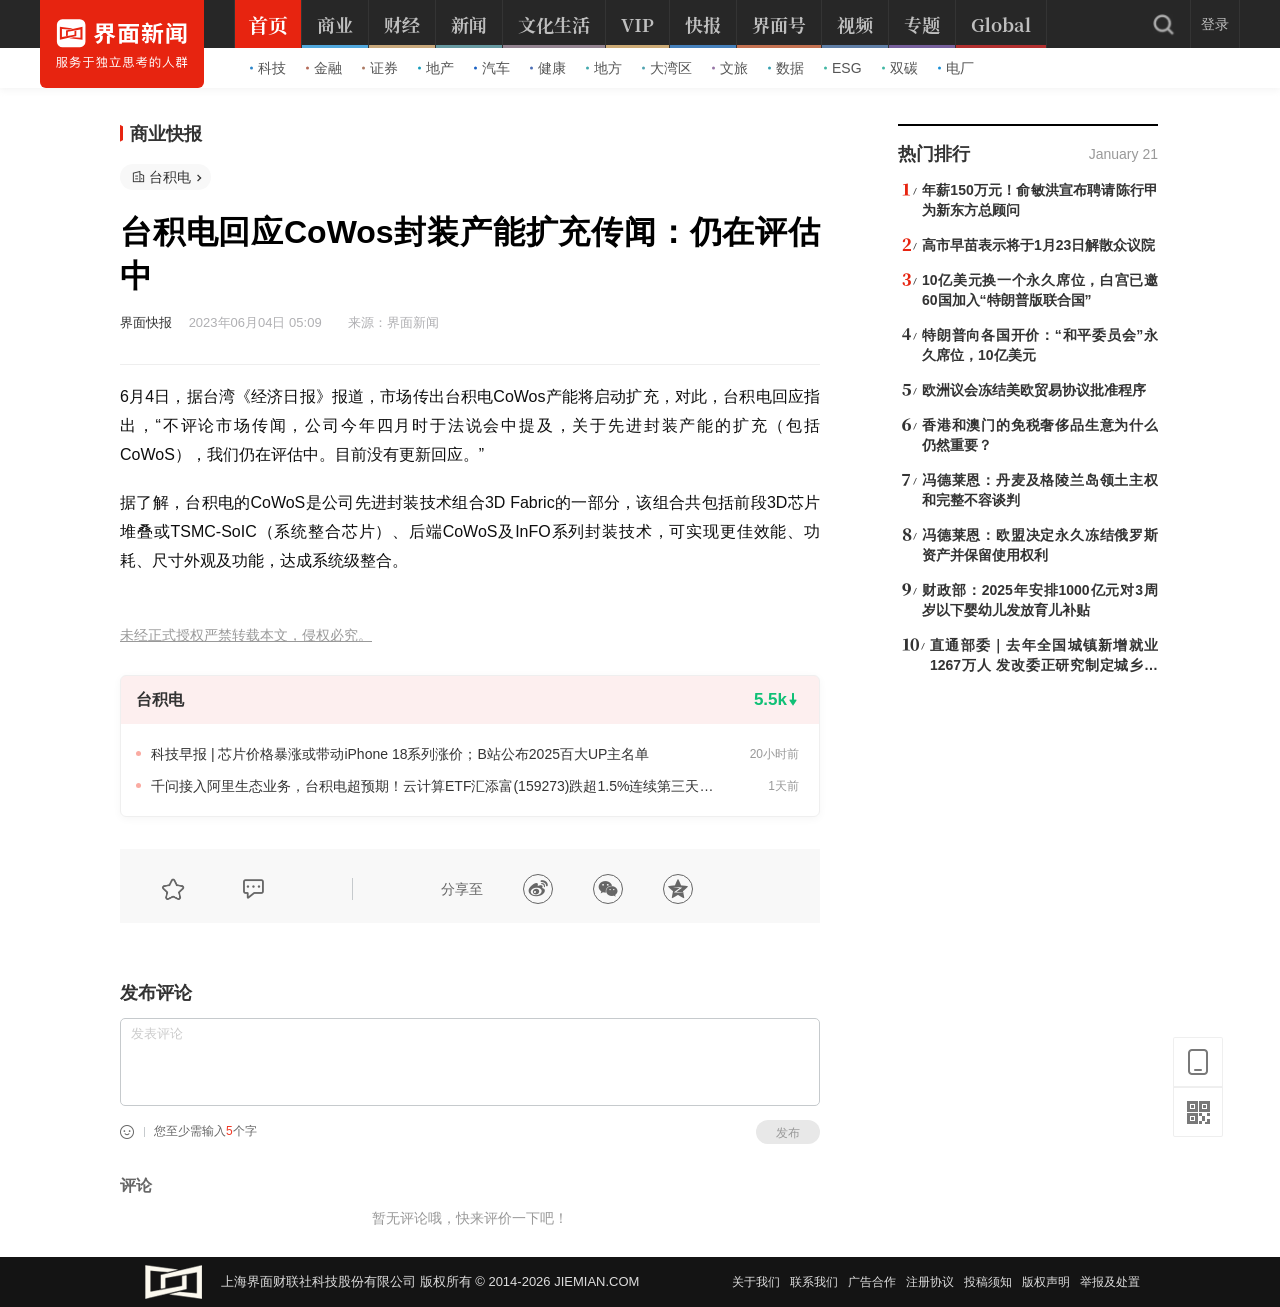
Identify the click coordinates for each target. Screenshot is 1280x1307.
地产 (436, 68)
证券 (380, 68)
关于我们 (756, 1282)
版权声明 (1046, 1282)
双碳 (900, 68)
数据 (786, 68)
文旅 (730, 68)
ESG (843, 68)
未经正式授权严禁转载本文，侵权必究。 (246, 635)
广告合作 (872, 1282)
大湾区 (667, 68)
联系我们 (814, 1282)
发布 (788, 1133)
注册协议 (930, 1282)
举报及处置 (1110, 1282)
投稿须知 (988, 1282)
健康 (548, 68)
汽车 (492, 68)
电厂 (956, 68)
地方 (604, 68)
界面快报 (146, 322)
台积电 (170, 177)
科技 (268, 68)
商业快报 (166, 134)
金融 (324, 68)
